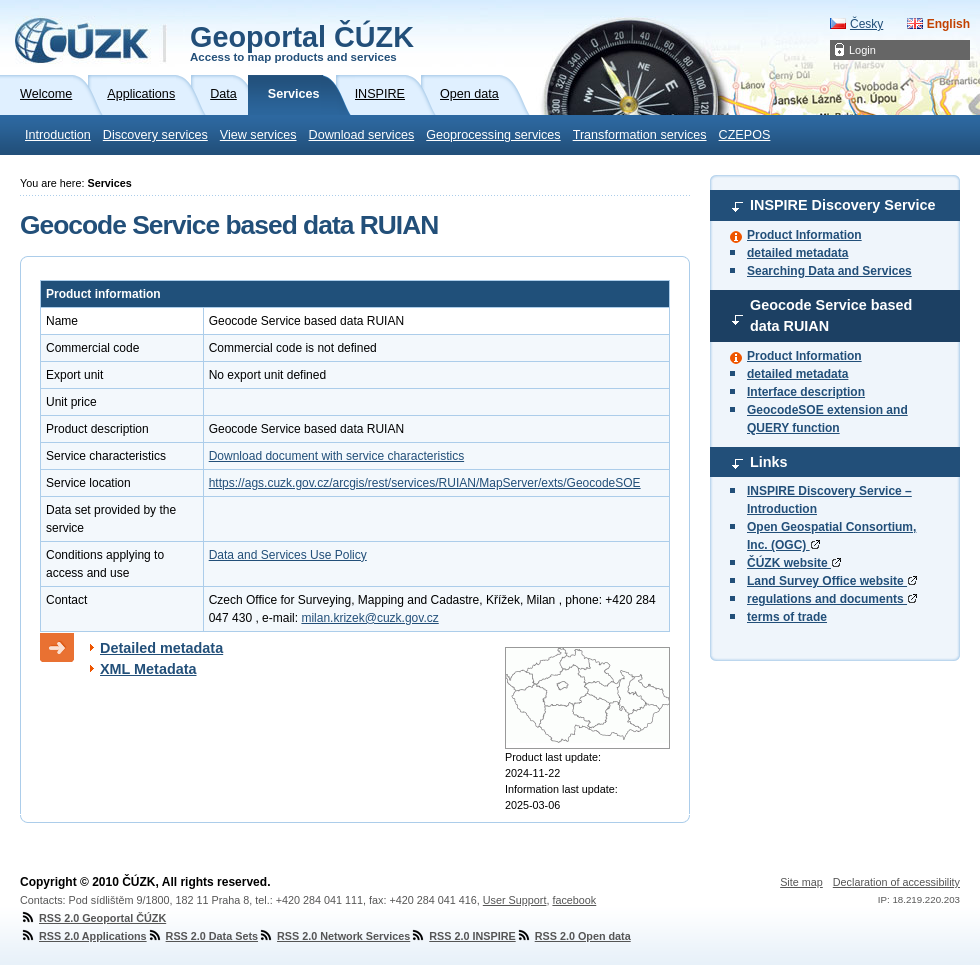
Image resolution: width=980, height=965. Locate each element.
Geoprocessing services (493, 135)
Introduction (58, 135)
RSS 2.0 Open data (573, 936)
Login (862, 50)
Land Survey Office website (832, 581)
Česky (866, 24)
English (948, 24)
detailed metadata (797, 253)
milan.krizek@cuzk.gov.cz (369, 618)
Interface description (806, 392)
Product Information (804, 235)
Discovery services (155, 135)
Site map (801, 882)
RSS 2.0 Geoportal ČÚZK (93, 918)
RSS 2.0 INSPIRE (462, 936)
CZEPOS (745, 135)
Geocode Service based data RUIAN (831, 316)
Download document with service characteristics (336, 456)
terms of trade (787, 617)
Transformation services (640, 135)
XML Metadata (148, 669)
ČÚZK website (794, 563)
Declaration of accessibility (896, 882)
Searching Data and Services (829, 271)
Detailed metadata (161, 648)
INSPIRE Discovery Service (843, 205)
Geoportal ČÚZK (302, 42)
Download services (362, 135)
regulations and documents (832, 599)
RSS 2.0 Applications (83, 936)
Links (769, 462)
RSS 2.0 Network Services (334, 936)
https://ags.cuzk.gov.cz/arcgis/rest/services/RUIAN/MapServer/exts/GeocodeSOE (425, 483)
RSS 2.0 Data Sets (202, 936)
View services (258, 135)
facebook (574, 900)
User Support (515, 900)
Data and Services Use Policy (288, 555)
